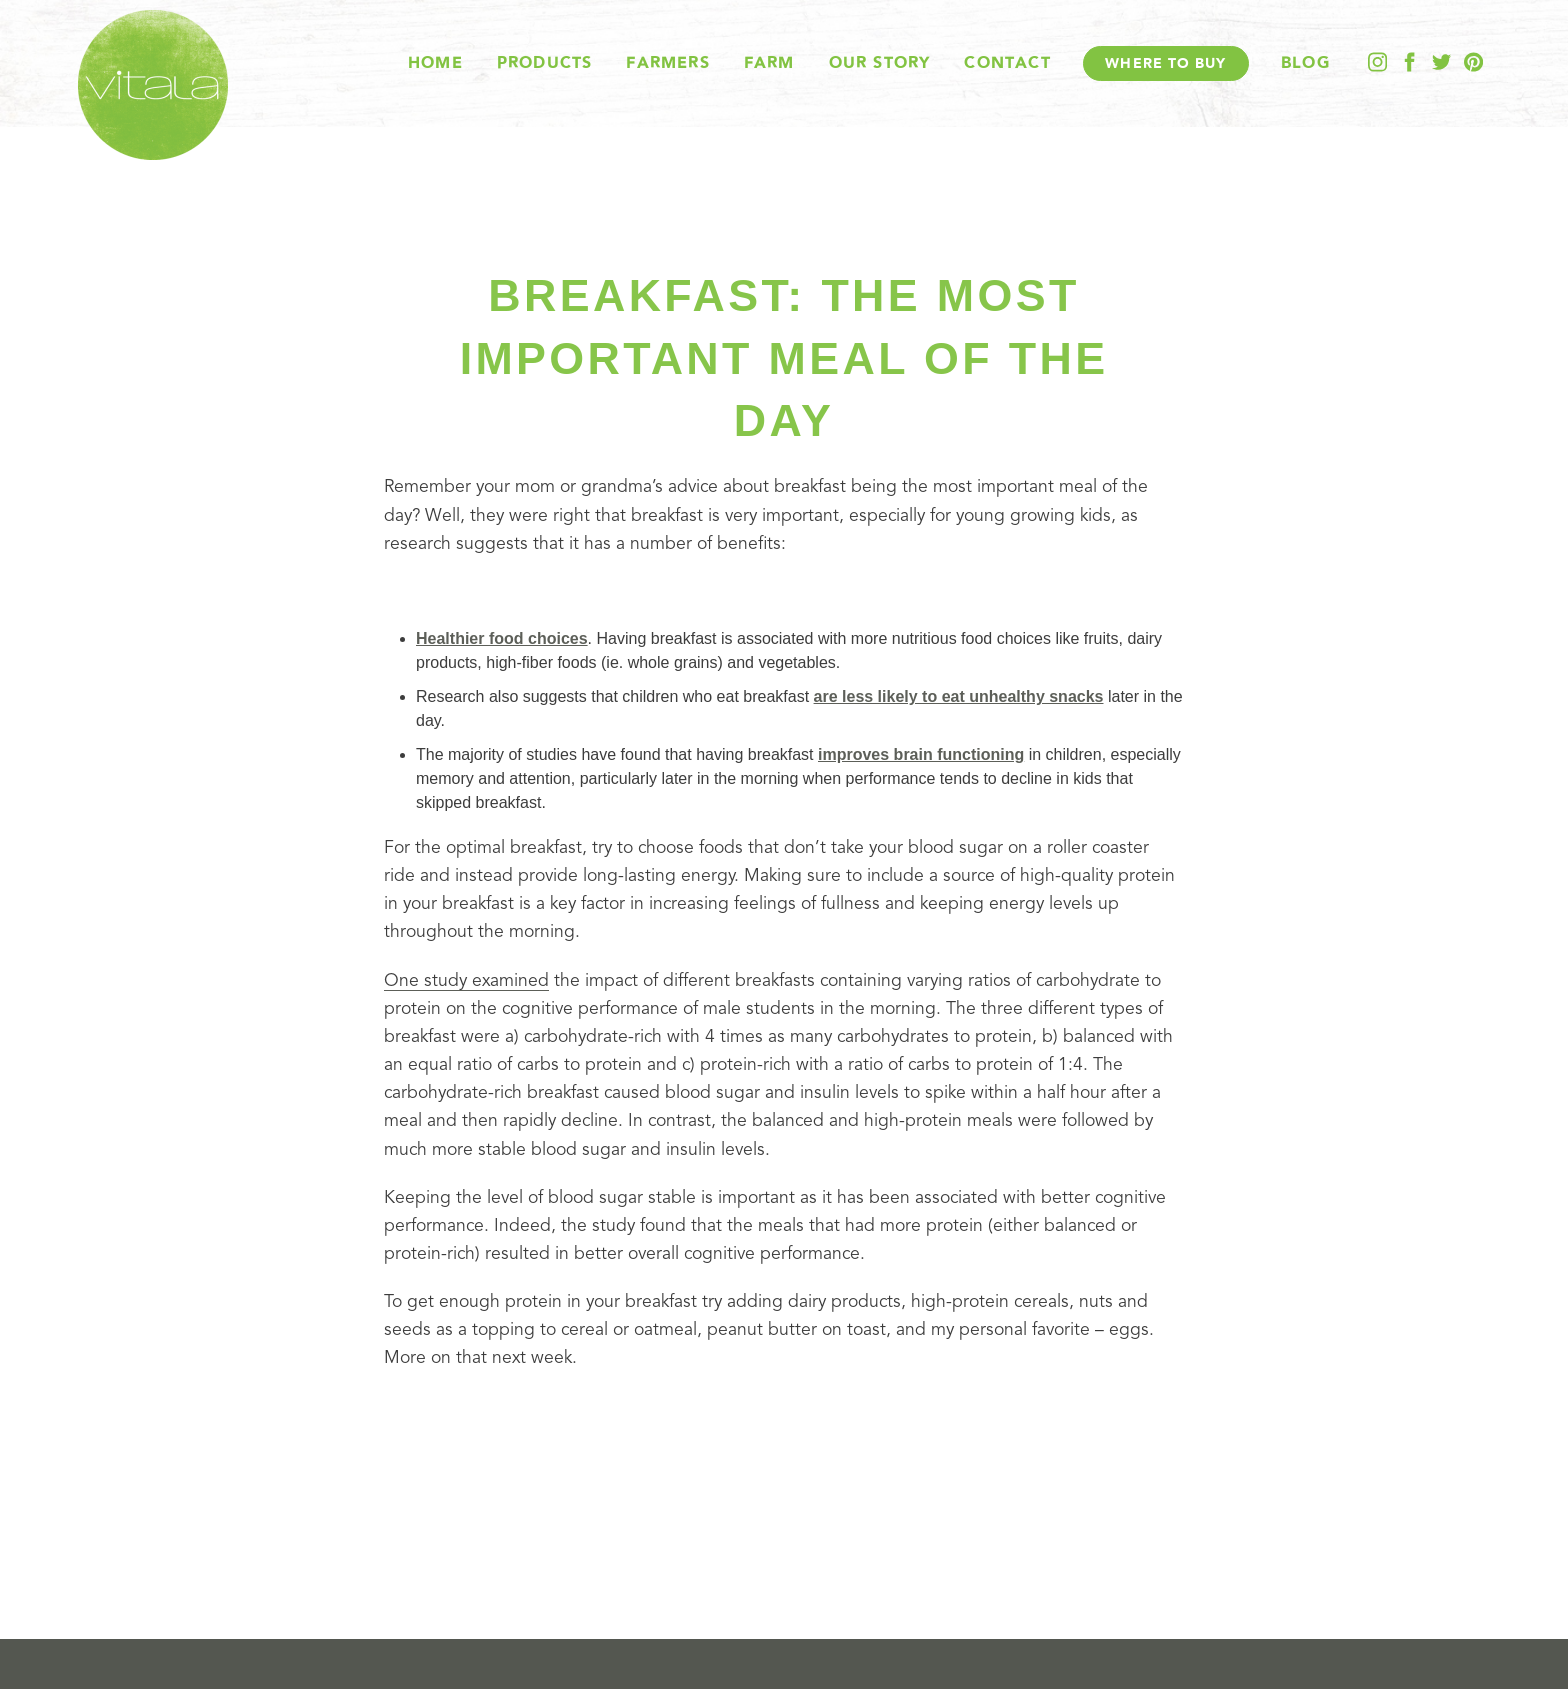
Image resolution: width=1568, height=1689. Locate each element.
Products (545, 63)
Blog (1305, 63)
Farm (769, 63)
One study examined (466, 981)
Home (435, 63)
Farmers (667, 63)
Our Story (880, 63)
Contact (1007, 63)
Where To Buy (1165, 63)
